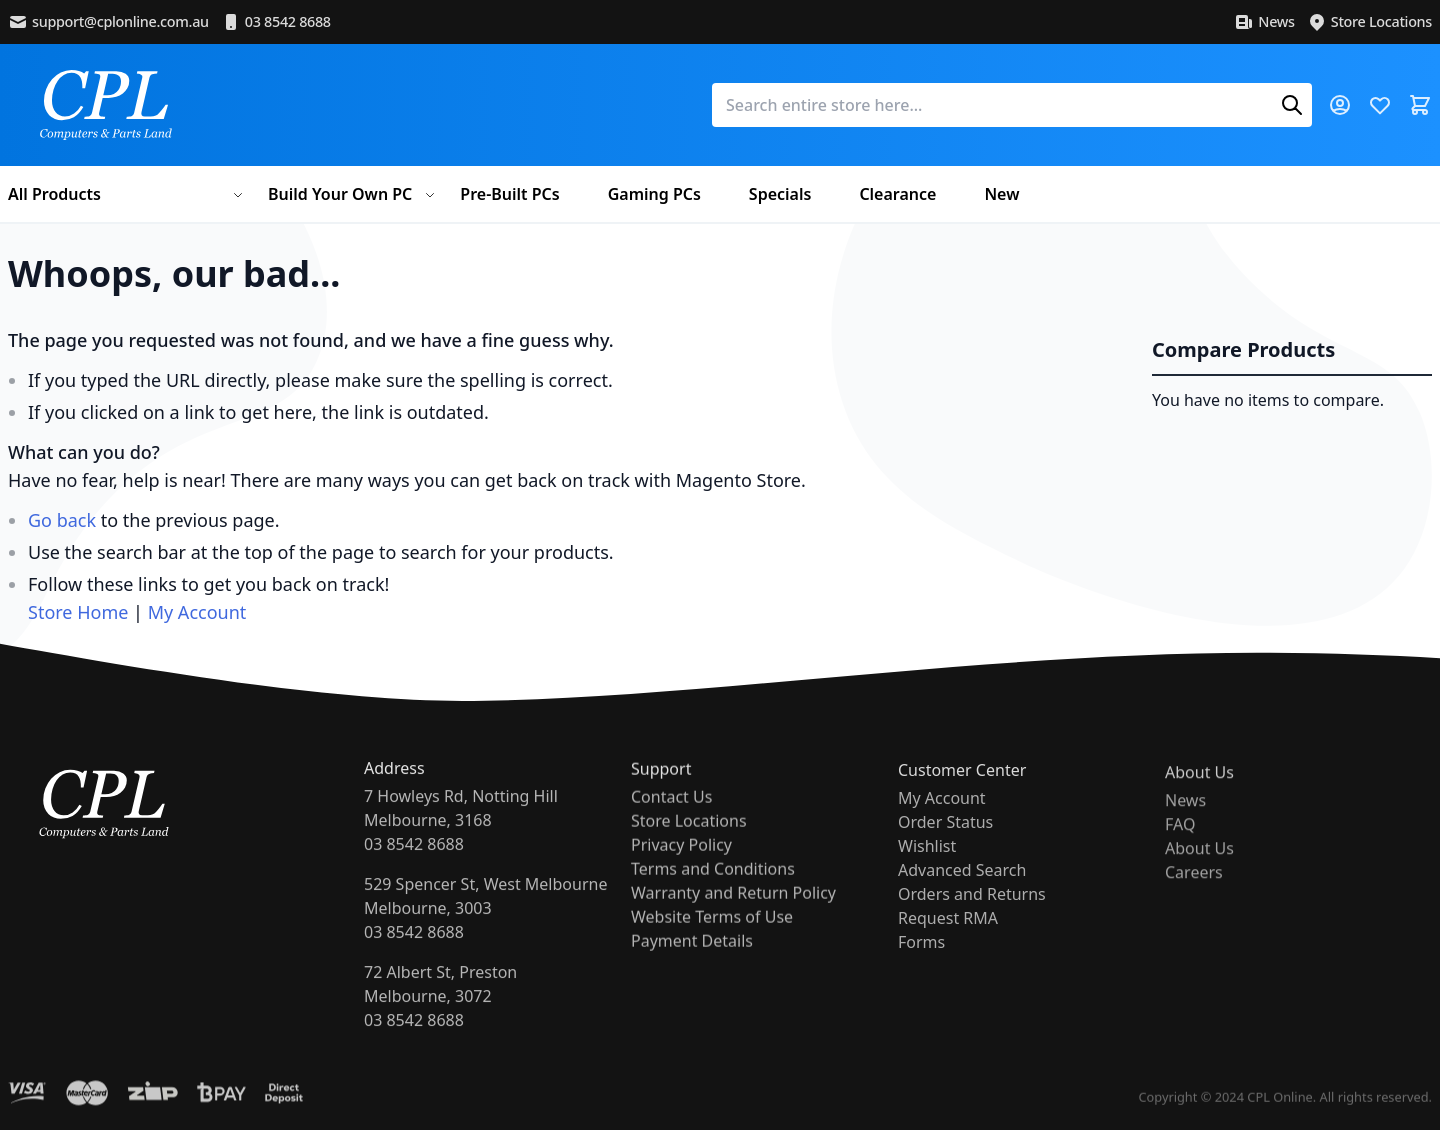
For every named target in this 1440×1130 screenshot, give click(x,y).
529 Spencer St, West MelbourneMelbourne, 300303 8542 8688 (485, 923)
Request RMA (948, 947)
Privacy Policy (681, 865)
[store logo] (106, 105)
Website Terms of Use (712, 937)
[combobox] (1012, 105)
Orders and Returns (972, 923)
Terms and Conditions (713, 889)
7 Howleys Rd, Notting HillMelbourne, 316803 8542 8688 (461, 835)
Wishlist (927, 875)
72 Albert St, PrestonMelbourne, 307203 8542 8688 (440, 1011)
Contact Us (671, 817)
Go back (62, 520)
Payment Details (692, 961)
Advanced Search (962, 899)
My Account (197, 612)
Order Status (945, 851)
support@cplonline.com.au (108, 22)
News (1264, 22)
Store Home (78, 612)
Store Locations (1369, 22)
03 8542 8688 (276, 22)
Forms (921, 971)
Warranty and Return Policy (733, 913)
